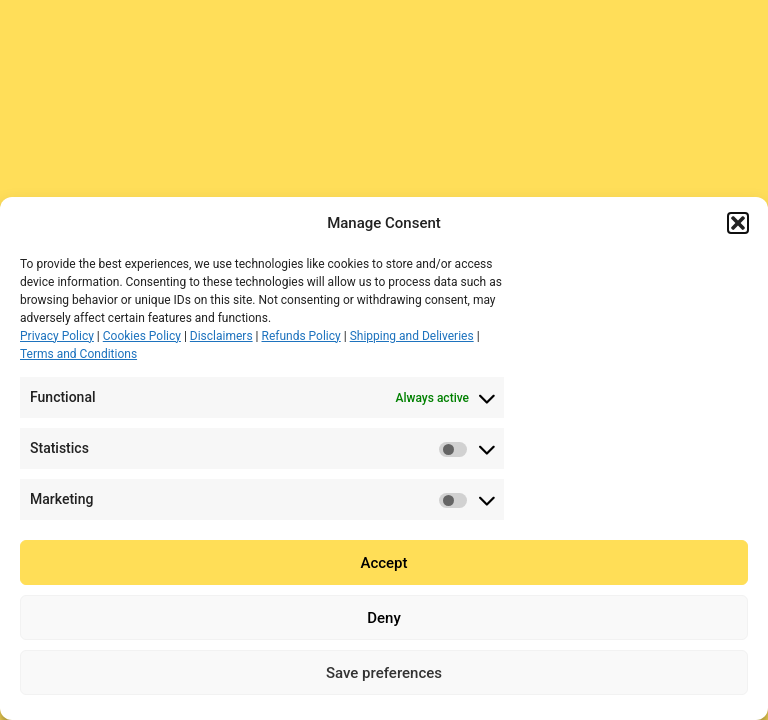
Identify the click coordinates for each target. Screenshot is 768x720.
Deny (384, 618)
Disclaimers (221, 336)
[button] (738, 223)
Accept (383, 563)
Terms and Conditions (78, 354)
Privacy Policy (57, 336)
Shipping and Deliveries (412, 336)
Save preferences (384, 673)
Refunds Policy (301, 336)
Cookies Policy (142, 336)
